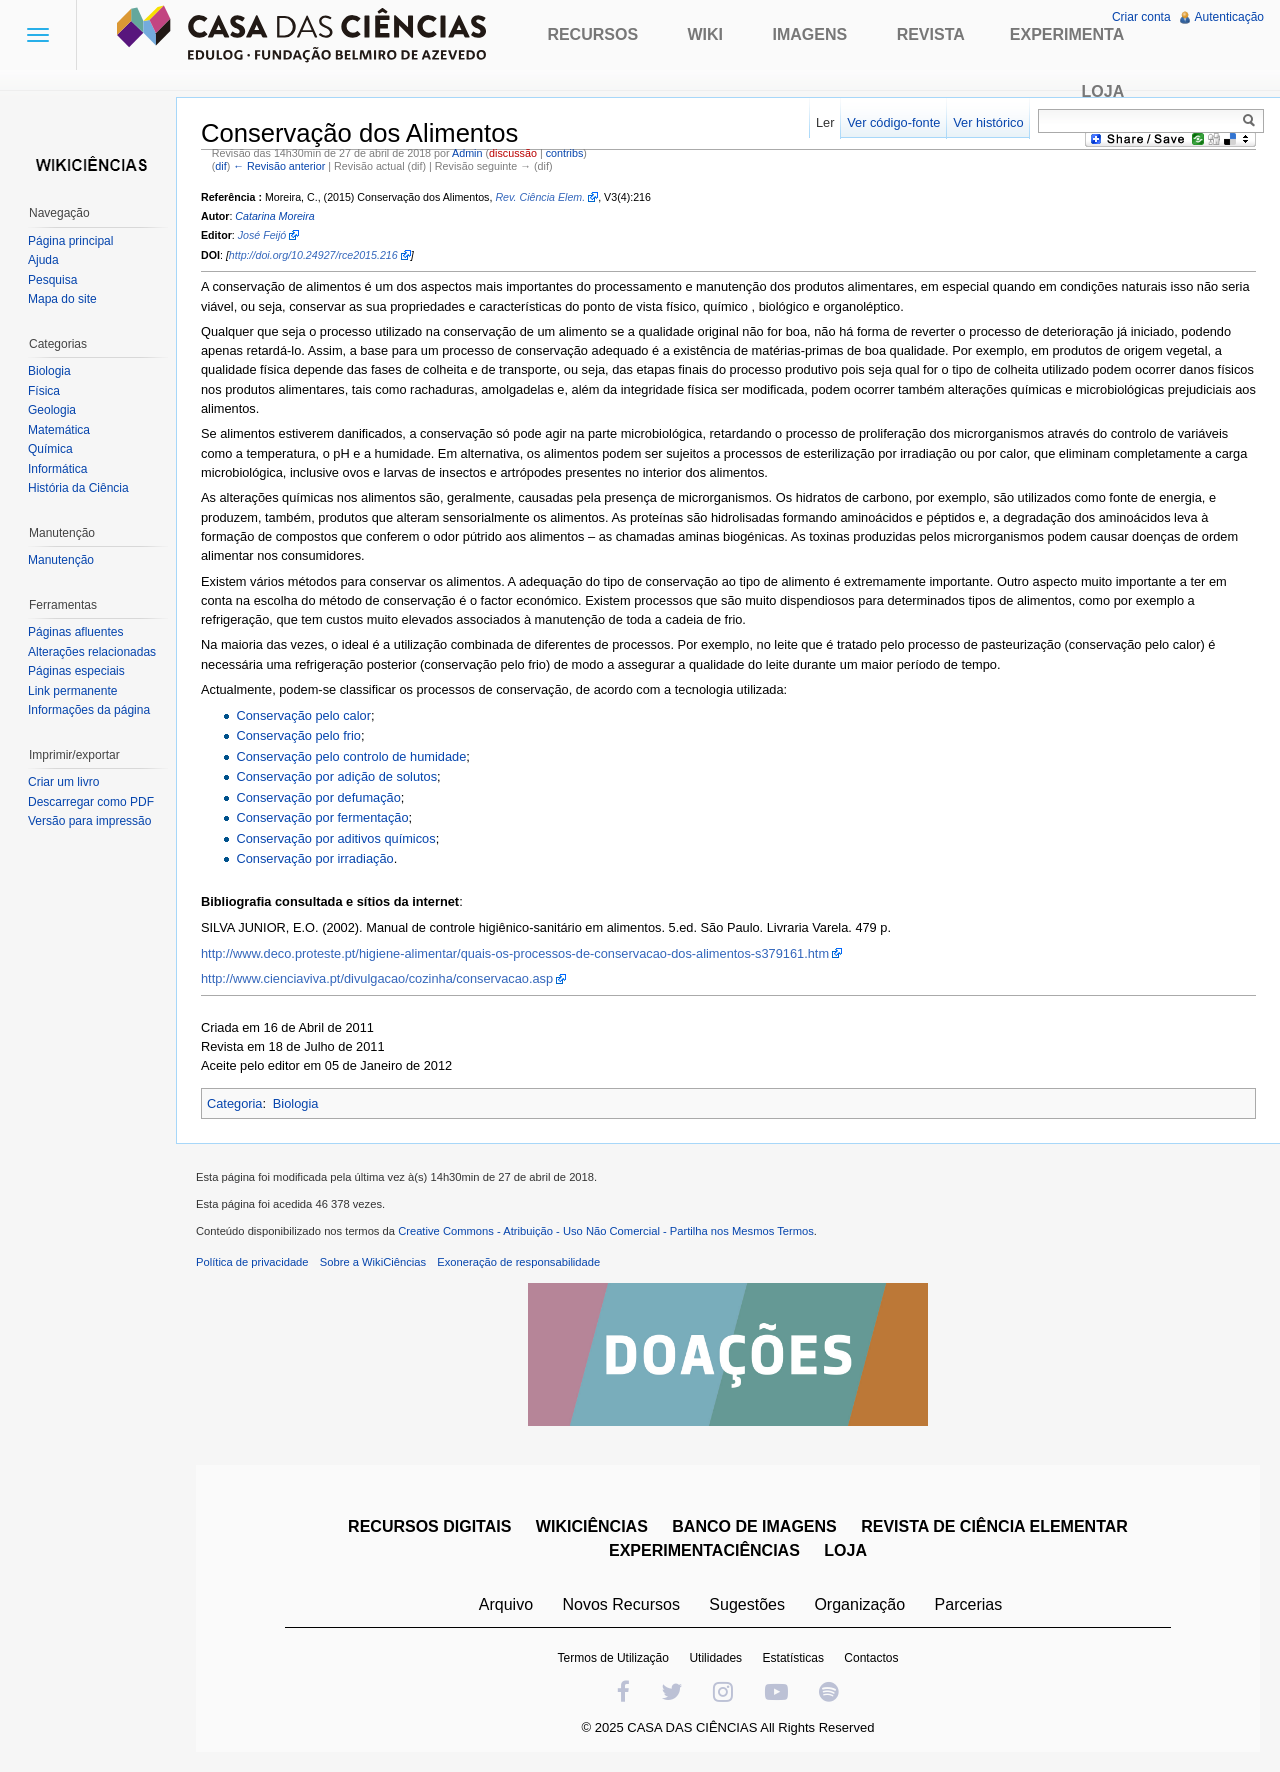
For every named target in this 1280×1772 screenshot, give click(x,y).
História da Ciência (78, 488)
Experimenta (1067, 34)
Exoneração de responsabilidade (518, 1262)
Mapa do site (62, 299)
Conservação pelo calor (303, 715)
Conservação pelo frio (298, 735)
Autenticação (1229, 17)
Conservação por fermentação (322, 817)
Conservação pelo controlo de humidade (351, 756)
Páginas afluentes (75, 632)
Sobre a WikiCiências (373, 1262)
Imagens (810, 34)
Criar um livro (63, 782)
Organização (859, 1604)
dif (220, 166)
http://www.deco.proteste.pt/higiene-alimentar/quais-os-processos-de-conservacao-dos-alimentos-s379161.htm (515, 953)
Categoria (235, 1103)
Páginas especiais (76, 671)
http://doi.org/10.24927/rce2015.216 (313, 255)
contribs (565, 153)
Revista (931, 34)
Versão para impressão (89, 821)
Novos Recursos (621, 1604)
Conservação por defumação (318, 797)
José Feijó (262, 235)
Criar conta (1141, 17)
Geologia (52, 410)
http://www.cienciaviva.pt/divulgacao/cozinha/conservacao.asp (377, 978)
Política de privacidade (252, 1262)
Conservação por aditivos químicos (335, 838)
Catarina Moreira (274, 216)
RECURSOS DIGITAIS (429, 1526)
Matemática (59, 430)
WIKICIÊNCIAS (592, 1526)
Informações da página (89, 710)
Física (44, 391)
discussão (513, 153)
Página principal (70, 241)
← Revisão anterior (279, 166)
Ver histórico (988, 122)
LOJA (845, 1550)
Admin (467, 153)
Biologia (296, 1103)
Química (50, 449)
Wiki (706, 34)
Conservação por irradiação (314, 858)
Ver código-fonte (893, 122)
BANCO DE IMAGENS (754, 1526)
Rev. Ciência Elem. (540, 197)
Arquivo (506, 1604)
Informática (57, 469)
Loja (1103, 91)
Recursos (592, 34)
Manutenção (61, 560)
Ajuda (43, 260)
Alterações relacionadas (92, 652)
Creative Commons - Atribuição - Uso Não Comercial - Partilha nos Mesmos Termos (606, 1231)
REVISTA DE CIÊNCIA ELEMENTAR (994, 1526)
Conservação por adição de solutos (336, 776)
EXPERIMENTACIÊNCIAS (704, 1550)
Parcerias (969, 1604)
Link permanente (72, 691)
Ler (825, 122)
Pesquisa (52, 280)
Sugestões (747, 1604)
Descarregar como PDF (91, 802)
